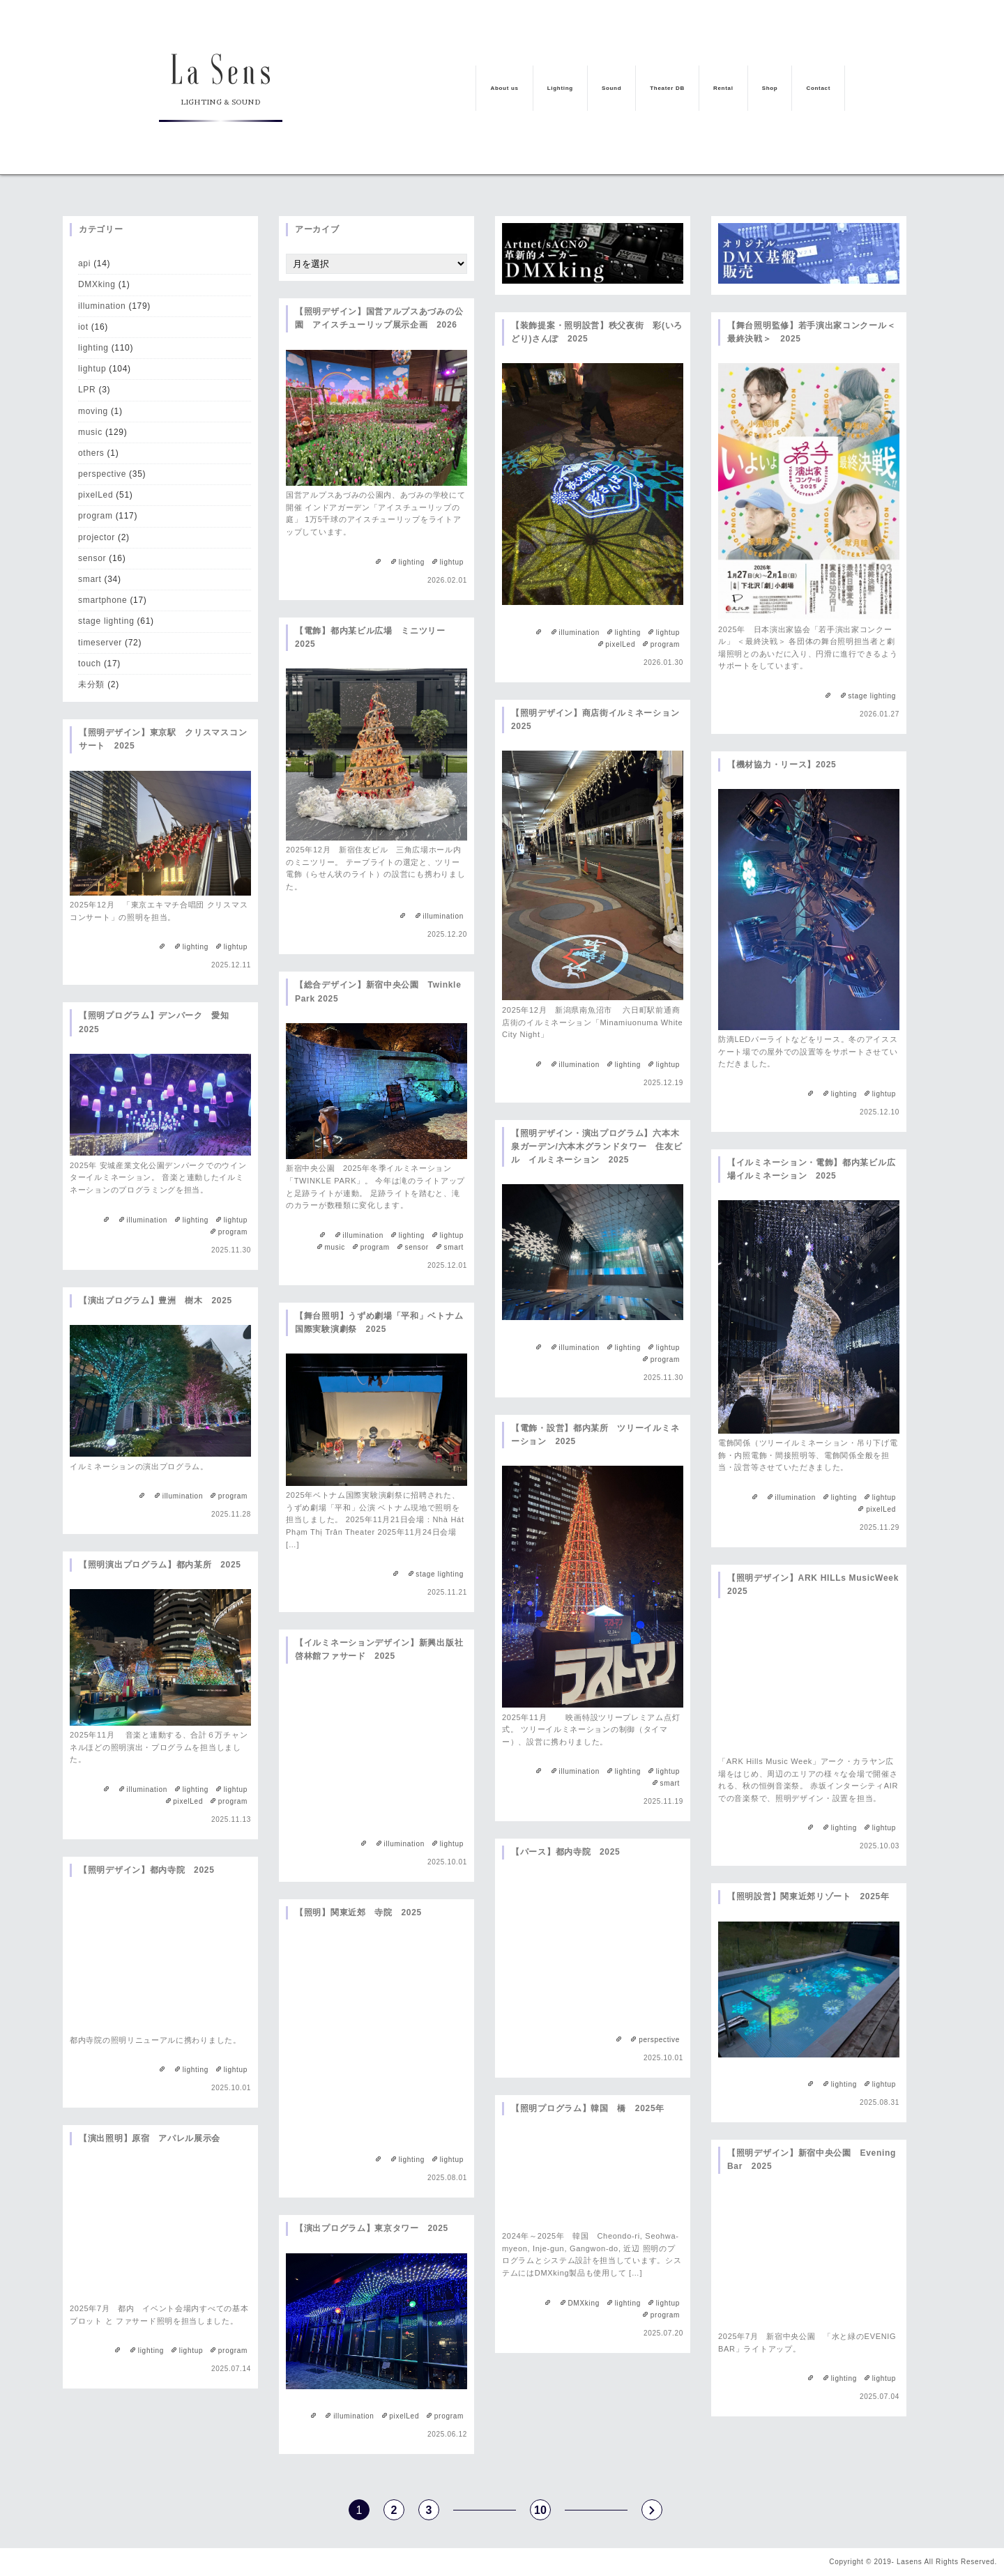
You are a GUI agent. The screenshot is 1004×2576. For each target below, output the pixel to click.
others (91, 453)
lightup (92, 369)
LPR (87, 389)
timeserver (100, 642)
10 (540, 2510)
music (90, 432)
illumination (102, 306)
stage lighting (106, 621)
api (84, 263)
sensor (92, 558)
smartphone (102, 600)
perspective (102, 474)
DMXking (97, 284)
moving (93, 411)
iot (83, 327)
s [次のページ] (651, 2510)
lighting (93, 348)
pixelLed (95, 495)
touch (89, 663)
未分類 (91, 684)
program (95, 516)
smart (90, 579)
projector (96, 537)
